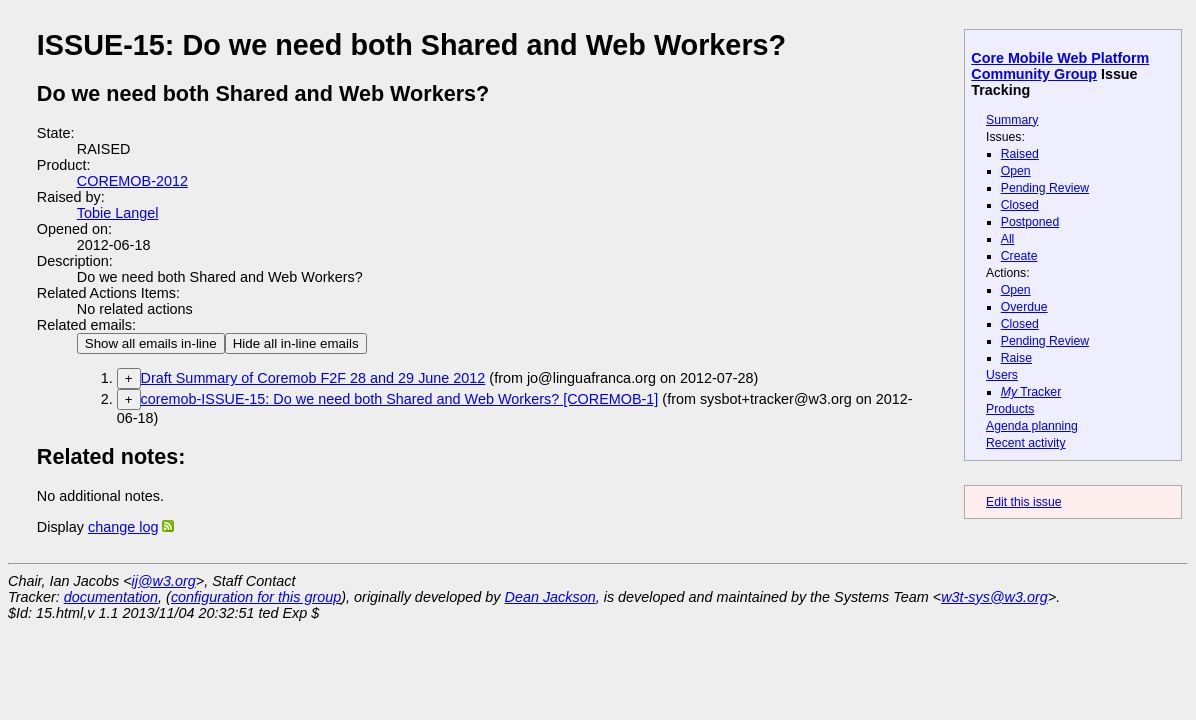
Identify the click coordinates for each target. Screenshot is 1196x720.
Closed (1020, 205)
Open (1016, 171)
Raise (1016, 358)
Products (1010, 409)
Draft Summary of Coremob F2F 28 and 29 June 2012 (313, 378)
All (1008, 239)
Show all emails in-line (151, 343)
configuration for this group (256, 597)
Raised (1020, 154)
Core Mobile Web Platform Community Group (1060, 66)
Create (1019, 256)
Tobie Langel (118, 213)
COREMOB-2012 (132, 181)
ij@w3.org (164, 581)
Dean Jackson (550, 597)
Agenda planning (1032, 426)
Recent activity (1026, 443)
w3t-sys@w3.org (994, 597)
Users (1002, 375)
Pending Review (1045, 188)
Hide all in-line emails (296, 343)
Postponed (1030, 222)
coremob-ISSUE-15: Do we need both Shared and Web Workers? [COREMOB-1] (400, 399)
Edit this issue (1023, 502)
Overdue (1024, 307)
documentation (111, 597)
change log (123, 527)
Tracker (1031, 392)
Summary (1012, 120)
